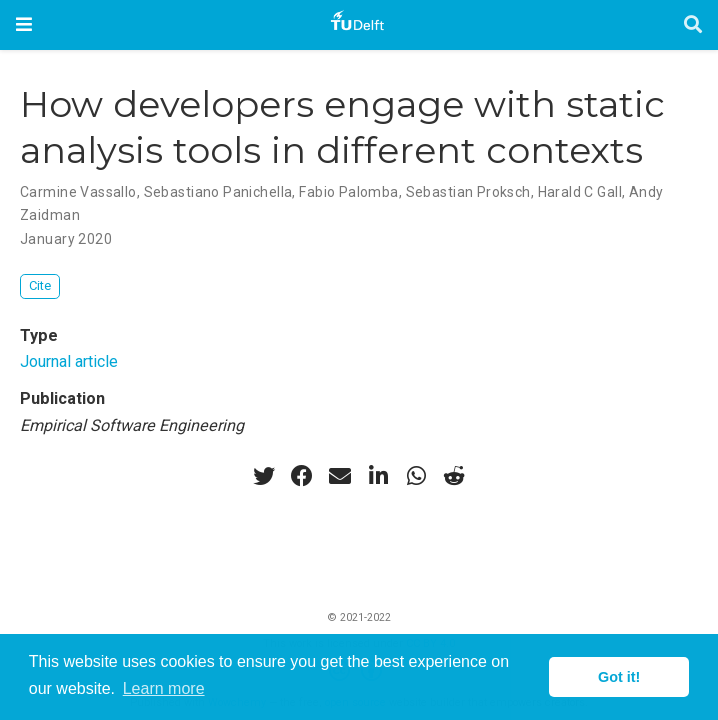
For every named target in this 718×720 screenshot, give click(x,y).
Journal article (69, 361)
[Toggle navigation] (24, 24)
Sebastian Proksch (468, 192)
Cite (40, 285)
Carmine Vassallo (78, 192)
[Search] (693, 25)
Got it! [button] (619, 677)
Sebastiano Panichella (218, 192)
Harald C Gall (580, 192)
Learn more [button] (164, 688)
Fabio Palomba (348, 192)
